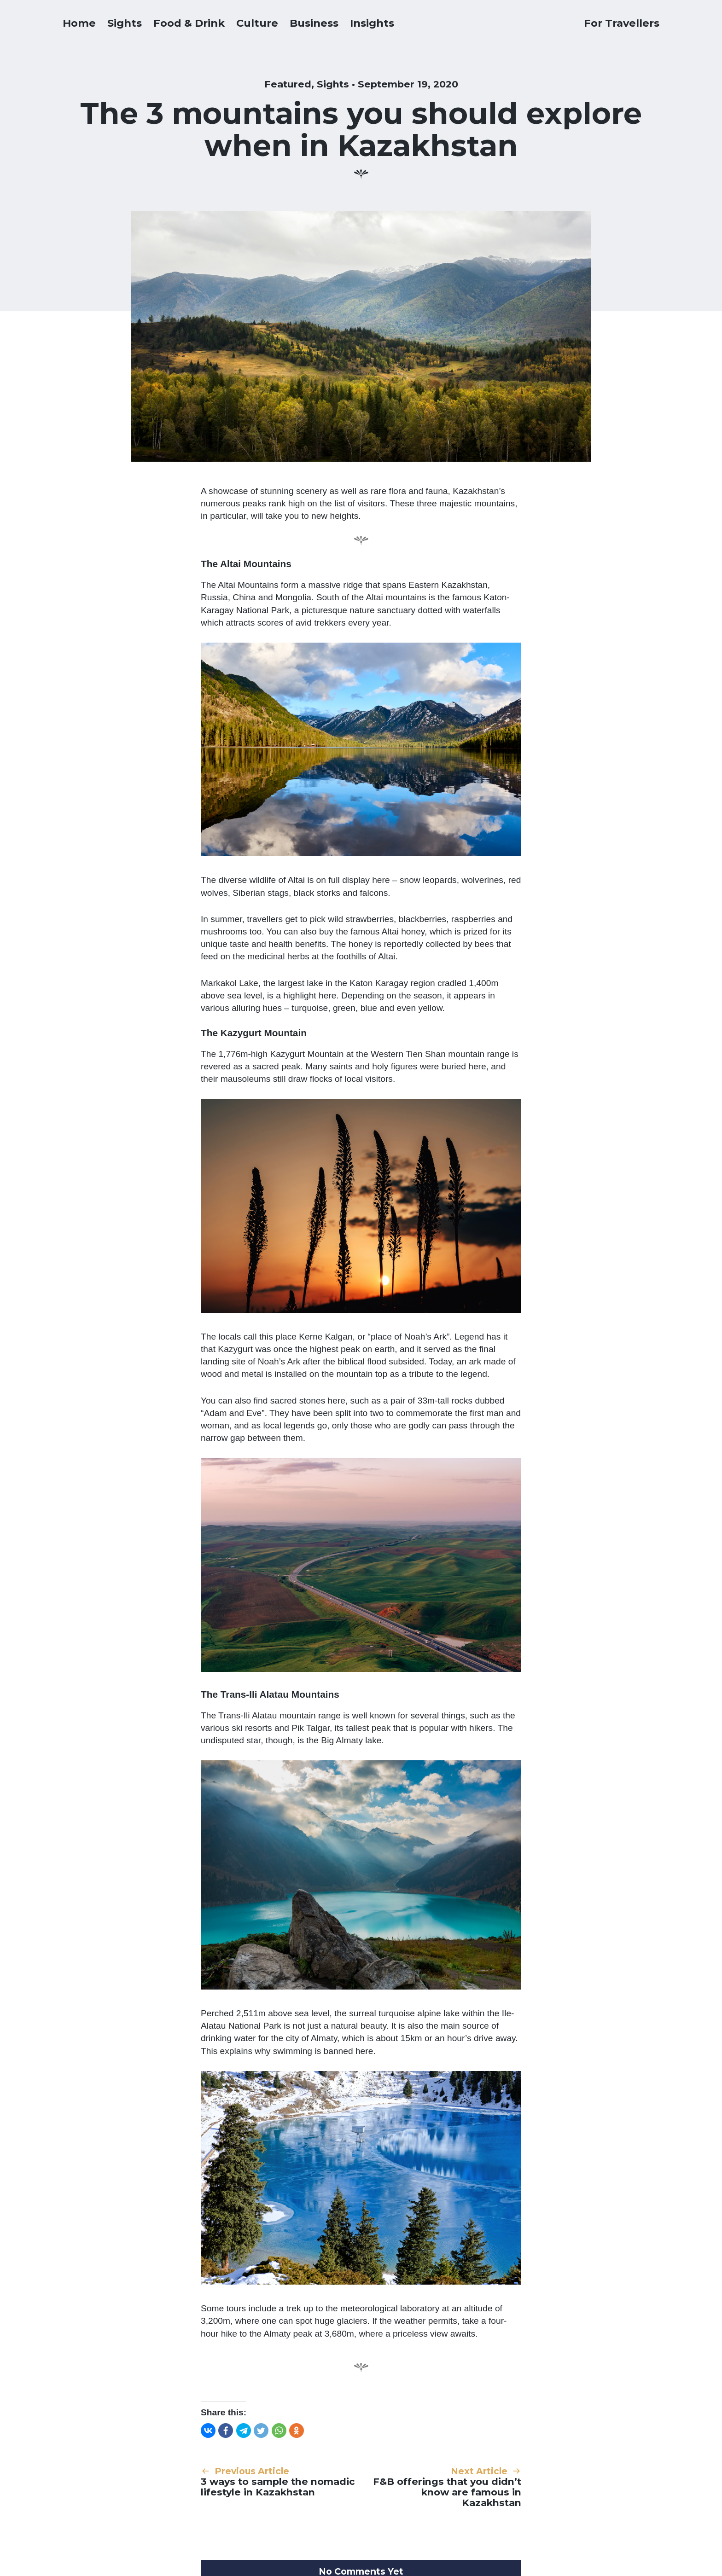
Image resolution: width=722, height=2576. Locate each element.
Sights (124, 23)
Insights (372, 23)
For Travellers (621, 23)
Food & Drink (189, 23)
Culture (257, 23)
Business (314, 23)
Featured (287, 84)
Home (79, 23)
